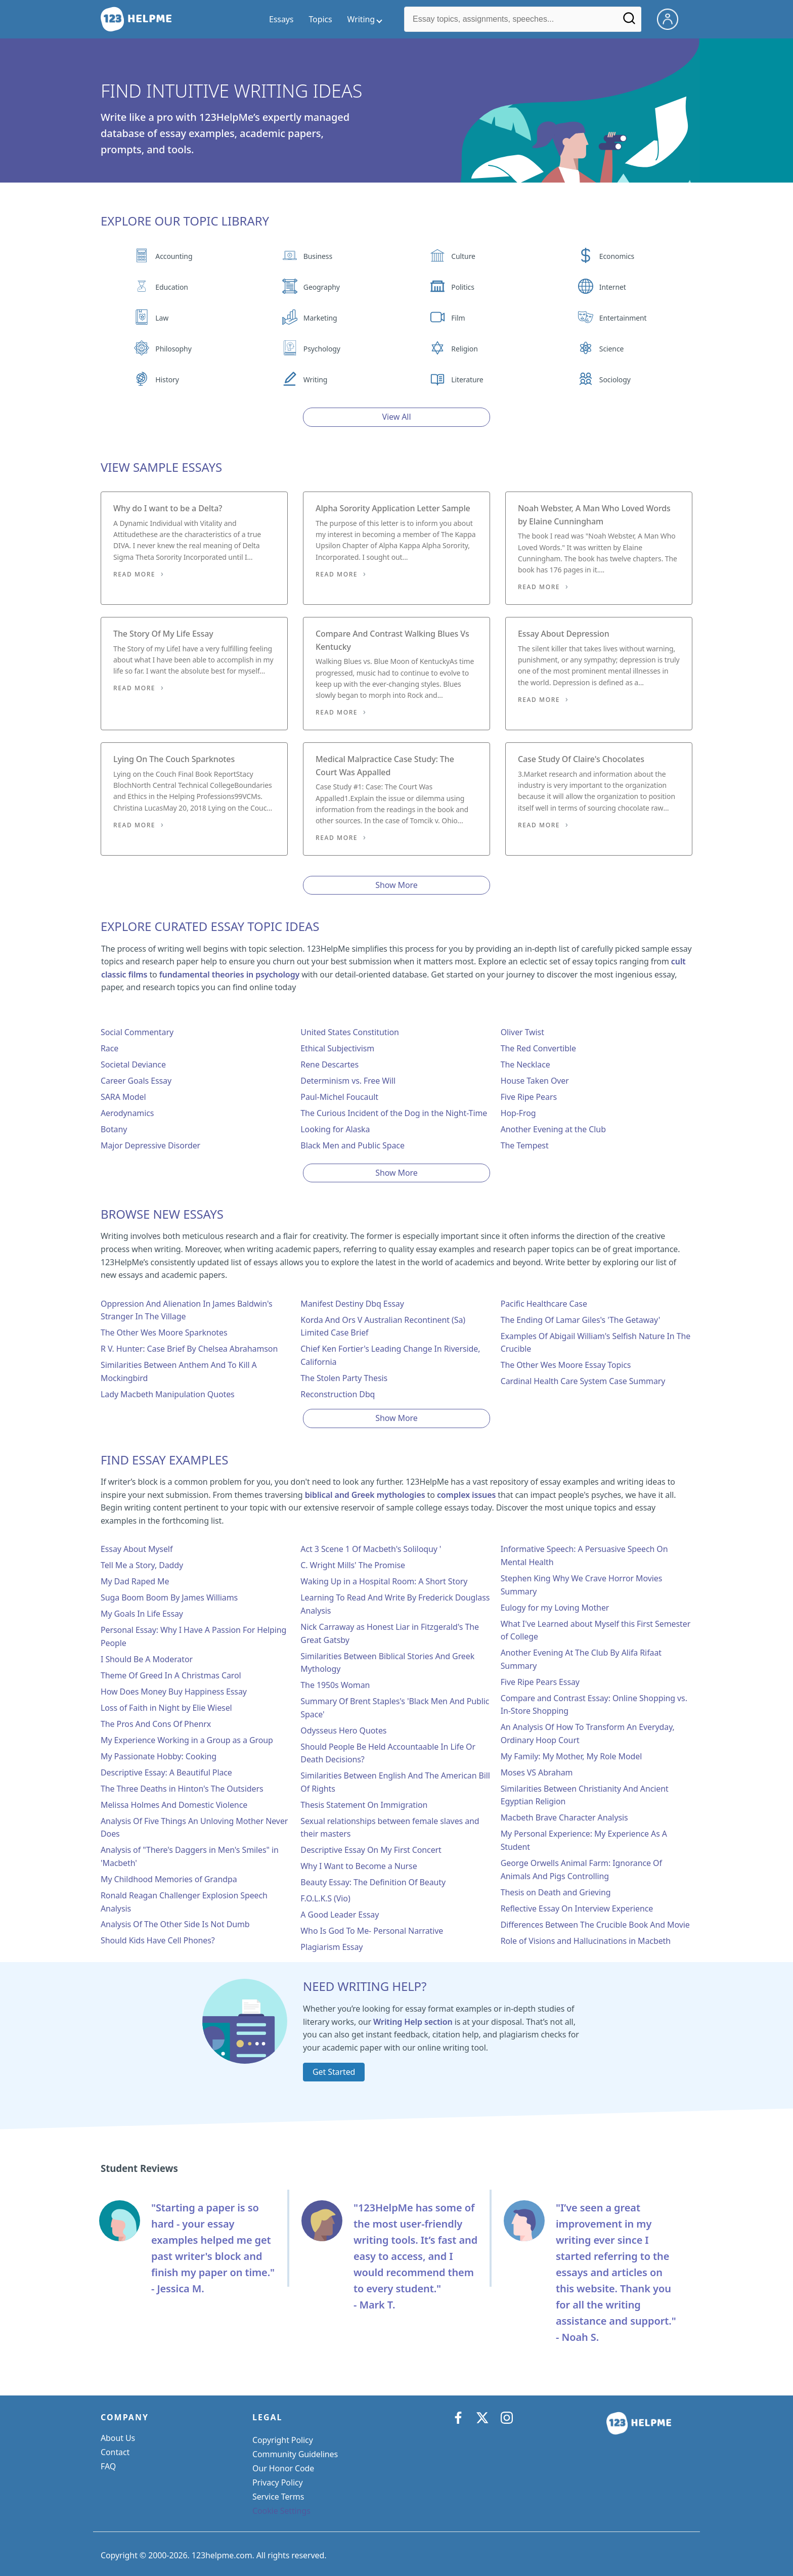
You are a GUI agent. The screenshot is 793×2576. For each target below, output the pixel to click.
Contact (115, 2452)
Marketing (320, 318)
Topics (320, 19)
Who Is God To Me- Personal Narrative (371, 1930)
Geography (321, 287)
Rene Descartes (329, 1064)
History (167, 379)
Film (458, 318)
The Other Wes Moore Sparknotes (164, 1332)
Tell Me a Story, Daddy (142, 1565)
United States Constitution (349, 1032)
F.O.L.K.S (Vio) (325, 1898)
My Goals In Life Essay (142, 1613)
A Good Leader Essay (339, 1914)
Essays (281, 19)
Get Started (334, 2071)
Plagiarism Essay (331, 1946)
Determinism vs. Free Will (347, 1080)
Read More (134, 574)
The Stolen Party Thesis (343, 1378)
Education (171, 287)
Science (611, 348)
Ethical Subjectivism (337, 1048)
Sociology (615, 379)
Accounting (173, 256)
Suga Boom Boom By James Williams (169, 1597)
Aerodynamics (127, 1113)
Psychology (321, 348)
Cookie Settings (281, 2510)
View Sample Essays (161, 467)
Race (109, 1048)
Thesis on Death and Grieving (556, 1892)
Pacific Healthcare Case (544, 1303)
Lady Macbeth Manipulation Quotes (168, 1394)
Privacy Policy (277, 2482)
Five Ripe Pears (529, 1096)
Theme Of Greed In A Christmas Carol (171, 1675)
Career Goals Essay (136, 1080)
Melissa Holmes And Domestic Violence (174, 1804)
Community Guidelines (295, 2454)
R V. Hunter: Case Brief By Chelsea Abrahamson (189, 1348)
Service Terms (278, 2496)
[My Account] (671, 18)
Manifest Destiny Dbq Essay (352, 1303)
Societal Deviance (133, 1064)
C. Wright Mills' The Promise (352, 1565)
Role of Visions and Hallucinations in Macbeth (586, 1940)
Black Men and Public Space (352, 1145)
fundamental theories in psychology (229, 974)
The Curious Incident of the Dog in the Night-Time (393, 1113)
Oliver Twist (522, 1032)
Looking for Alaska (335, 1129)
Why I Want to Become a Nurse (358, 1866)
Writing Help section (413, 2021)
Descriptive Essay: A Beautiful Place (166, 1772)
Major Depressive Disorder (150, 1145)
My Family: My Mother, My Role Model (571, 1756)
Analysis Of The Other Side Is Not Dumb (175, 1924)
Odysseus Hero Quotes (343, 1730)
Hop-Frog (518, 1113)
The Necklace (525, 1064)
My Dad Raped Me (135, 1581)
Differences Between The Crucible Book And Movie (595, 1924)
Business (317, 256)
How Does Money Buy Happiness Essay (174, 1691)
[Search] (629, 22)
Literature (467, 379)
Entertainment (623, 318)
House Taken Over (535, 1080)
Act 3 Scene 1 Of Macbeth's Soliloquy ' (370, 1549)
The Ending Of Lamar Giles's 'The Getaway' (580, 1319)
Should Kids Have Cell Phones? (158, 1940)
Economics (616, 256)
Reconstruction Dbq (337, 1394)
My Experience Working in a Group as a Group (187, 1740)
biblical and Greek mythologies (365, 1494)
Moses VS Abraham (537, 1772)
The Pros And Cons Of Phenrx (156, 1723)
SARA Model (123, 1096)
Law (161, 318)
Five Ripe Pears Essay (540, 1681)
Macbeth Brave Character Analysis (564, 1817)
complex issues (466, 1494)
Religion (464, 348)
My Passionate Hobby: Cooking (158, 1756)
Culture (463, 256)
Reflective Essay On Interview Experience (577, 1908)
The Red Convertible (538, 1048)
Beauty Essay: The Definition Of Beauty (373, 1882)
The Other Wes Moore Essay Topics (566, 1364)
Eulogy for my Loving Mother (555, 1607)
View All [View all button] (396, 416)
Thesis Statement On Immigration (363, 1804)
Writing (315, 379)
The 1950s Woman (335, 1685)
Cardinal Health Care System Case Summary (583, 1381)
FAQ (108, 2466)
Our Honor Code (283, 2468)
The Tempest (525, 1145)
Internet (612, 287)
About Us (118, 2438)
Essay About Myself (136, 1549)
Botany (114, 1129)
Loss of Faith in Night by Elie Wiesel (166, 1707)
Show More (396, 885)
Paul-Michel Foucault (339, 1096)
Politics (462, 287)
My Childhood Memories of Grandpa (169, 1879)
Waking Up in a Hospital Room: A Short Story (383, 1581)
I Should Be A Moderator (147, 1659)
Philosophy (173, 348)
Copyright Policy (282, 2440)
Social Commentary (137, 1032)
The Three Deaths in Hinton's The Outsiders (182, 1788)
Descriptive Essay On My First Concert (370, 1849)
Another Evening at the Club (553, 1129)
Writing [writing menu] (361, 19)
